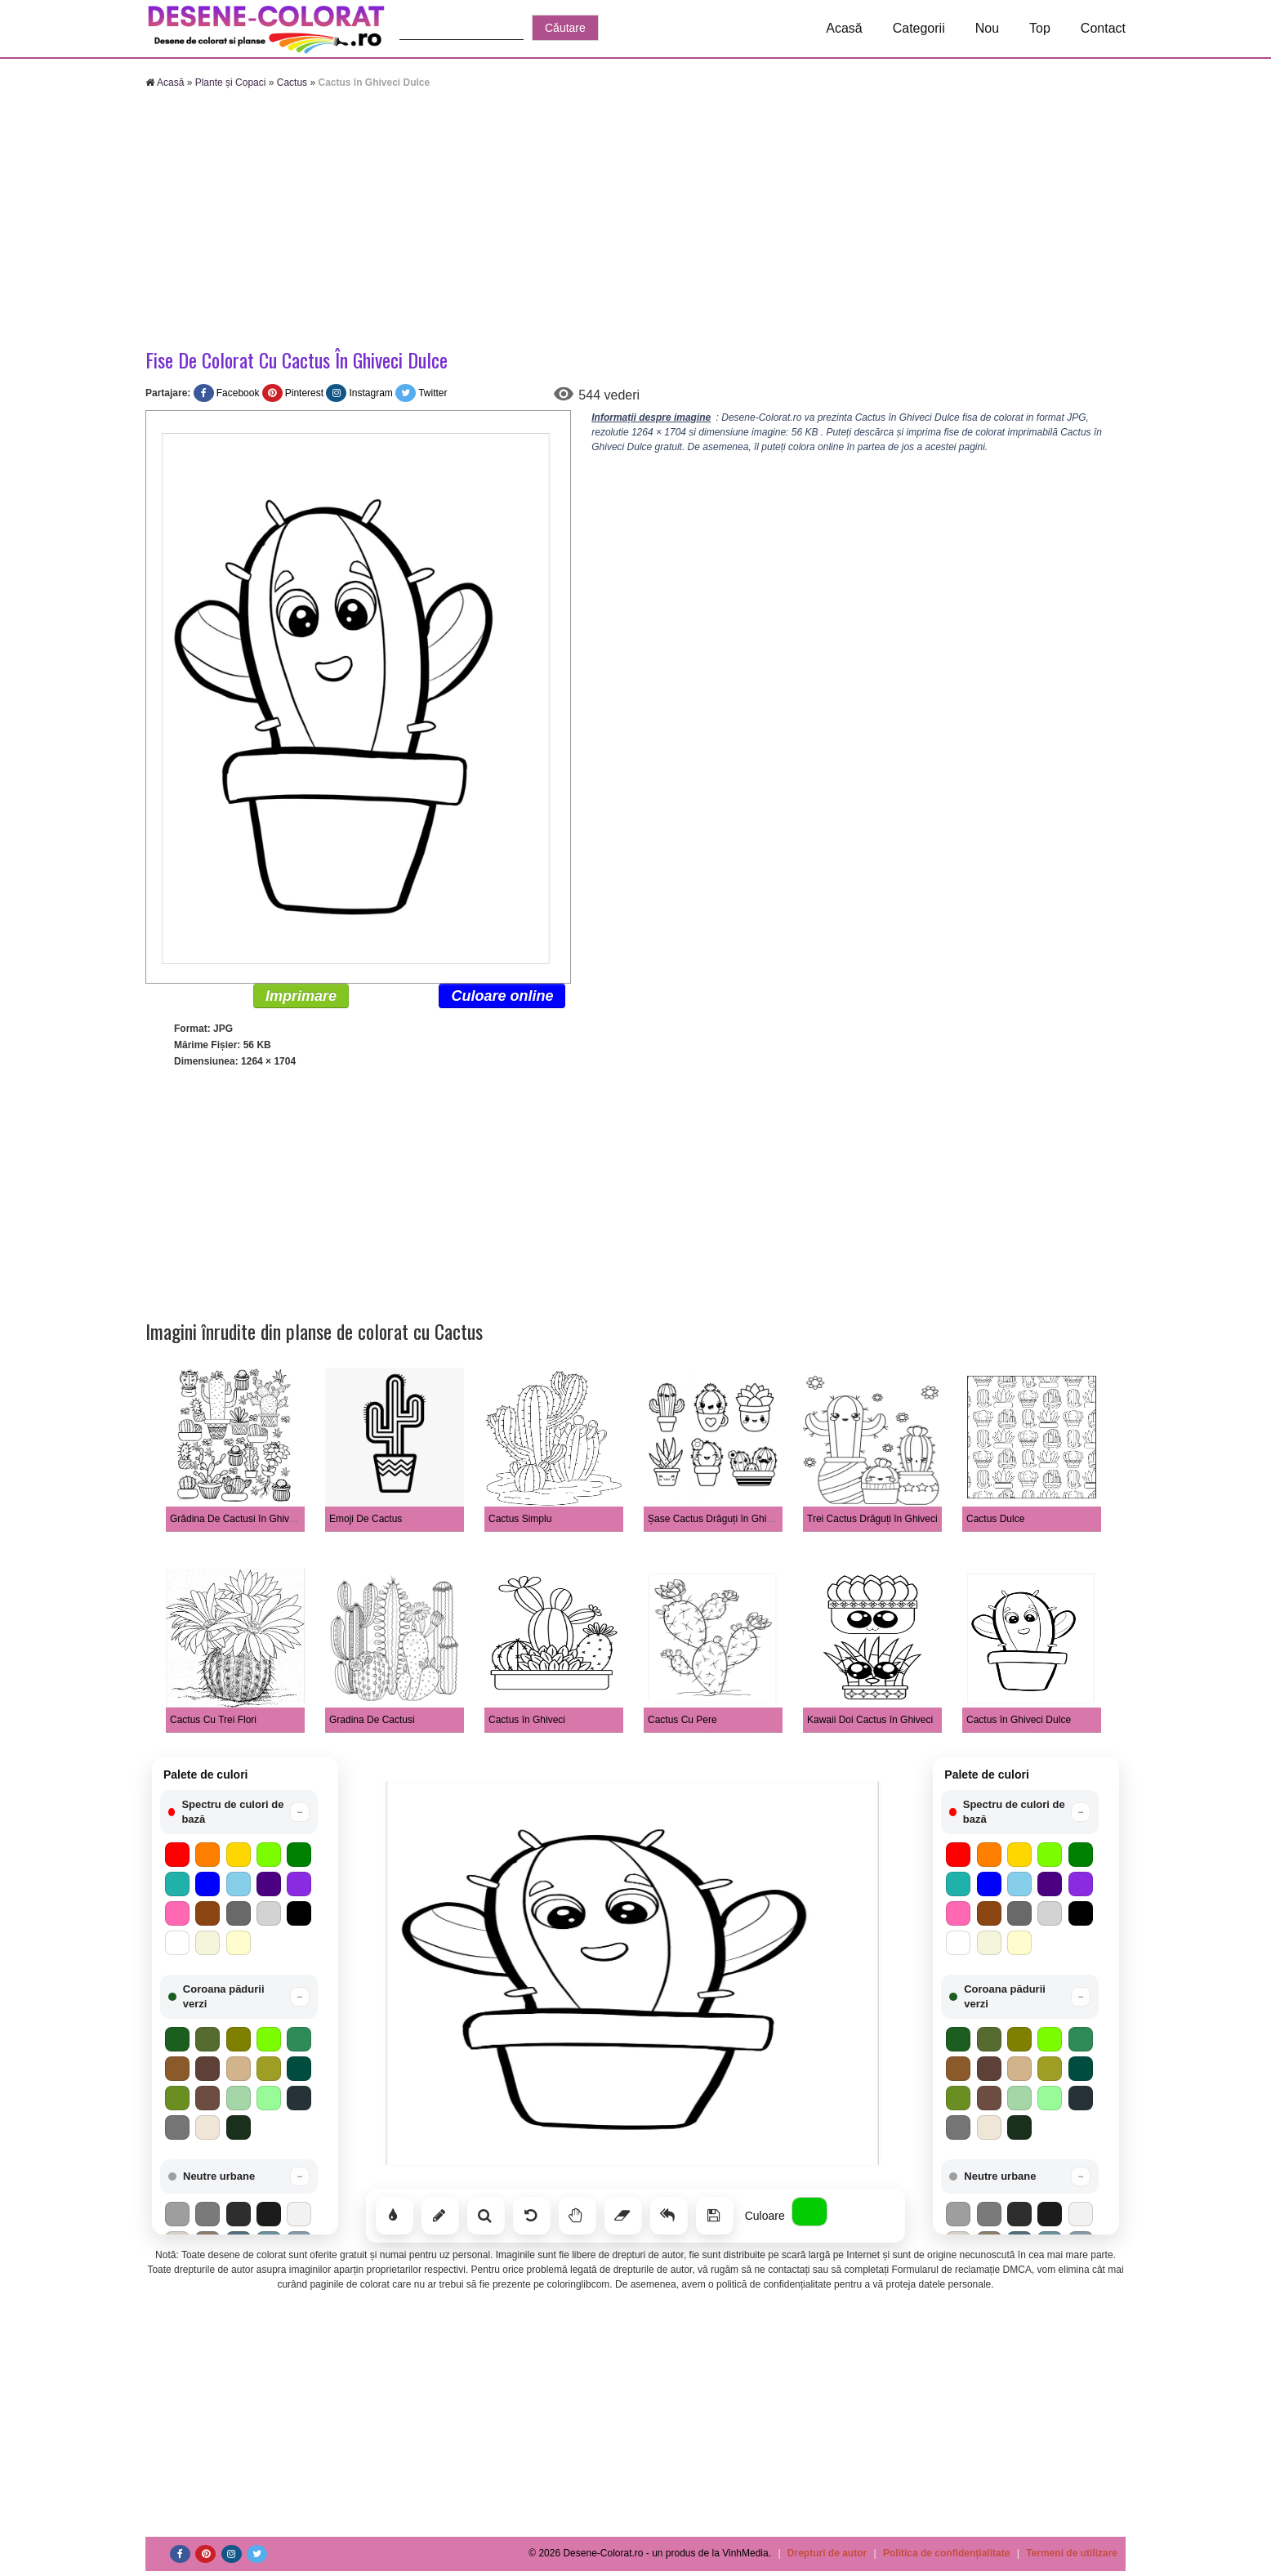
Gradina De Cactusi (372, 1720)
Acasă (844, 28)
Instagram (370, 393)
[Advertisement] (635, 220)
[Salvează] (715, 2215)
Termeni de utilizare (1071, 2553)
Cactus (292, 82)
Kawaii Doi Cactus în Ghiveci (870, 1720)
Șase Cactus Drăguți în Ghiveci (716, 1519)
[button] (239, 1812)
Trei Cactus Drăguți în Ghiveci (872, 1519)
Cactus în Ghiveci (526, 1720)
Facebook (238, 393)
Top (1039, 28)
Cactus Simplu (519, 1519)
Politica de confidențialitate (946, 2553)
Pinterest (304, 393)
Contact (1103, 28)
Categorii (919, 28)
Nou (987, 28)
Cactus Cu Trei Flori (213, 1720)
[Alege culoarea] (809, 2211)
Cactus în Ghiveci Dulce (1018, 1720)
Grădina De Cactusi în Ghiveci (235, 1519)
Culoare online (502, 996)
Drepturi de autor (827, 2553)
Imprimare (301, 996)
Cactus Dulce (995, 1519)
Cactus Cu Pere (682, 1720)
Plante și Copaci (230, 82)
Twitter (432, 393)
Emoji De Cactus (365, 1519)
